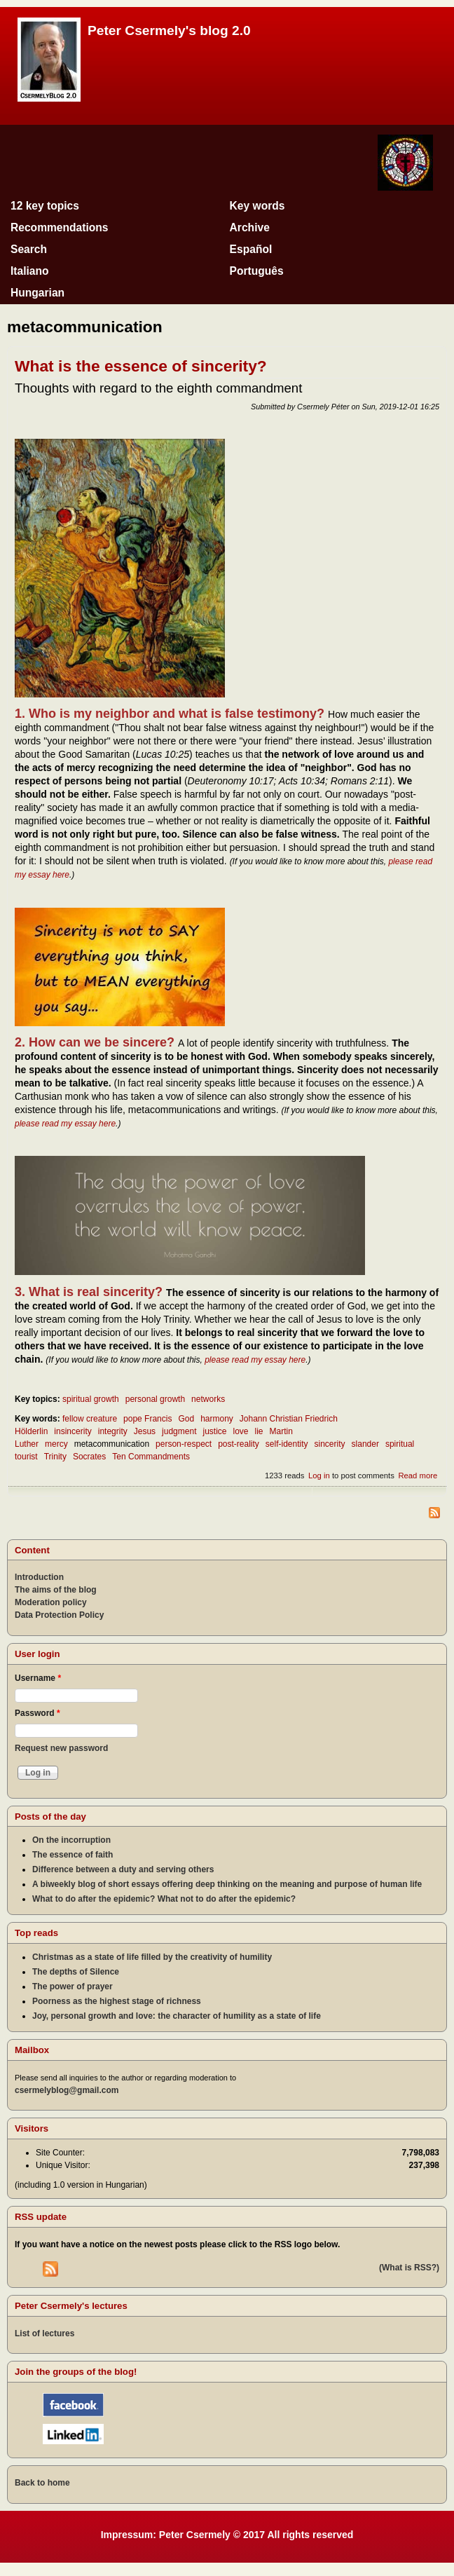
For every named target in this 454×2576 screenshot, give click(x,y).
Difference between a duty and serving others (123, 1869)
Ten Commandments (151, 1456)
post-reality (238, 1444)
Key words (257, 206)
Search (29, 249)
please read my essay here (65, 1124)
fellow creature (89, 1419)
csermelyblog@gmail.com (66, 2090)
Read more (417, 1475)
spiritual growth (90, 1399)
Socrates (89, 1456)
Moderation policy (51, 1602)
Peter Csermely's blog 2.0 (169, 30)
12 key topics (45, 206)
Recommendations (60, 227)
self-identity (287, 1444)
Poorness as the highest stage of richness (116, 2001)
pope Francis (147, 1419)
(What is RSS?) (409, 2267)
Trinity (55, 1456)
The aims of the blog (56, 1590)
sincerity (330, 1444)
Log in (319, 1475)
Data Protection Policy (59, 1615)
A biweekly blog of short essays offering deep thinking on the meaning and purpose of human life (227, 1884)
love (241, 1431)
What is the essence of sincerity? (141, 366)
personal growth (155, 1399)
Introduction (39, 1577)
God (186, 1419)
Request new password (61, 1748)
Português (257, 271)
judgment (179, 1431)
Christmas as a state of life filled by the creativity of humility (152, 1957)
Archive (250, 227)
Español (251, 249)
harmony (216, 1419)
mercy (56, 1444)
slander (365, 1444)
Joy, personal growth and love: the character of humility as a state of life (176, 2016)
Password (37, 1713)
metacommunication (111, 1444)
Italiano (30, 271)
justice (214, 1431)
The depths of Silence (75, 1972)
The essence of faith (72, 1855)
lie (259, 1431)
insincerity (72, 1431)
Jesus (145, 1431)
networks (208, 1399)
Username (38, 1678)
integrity (113, 1431)
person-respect (184, 1444)
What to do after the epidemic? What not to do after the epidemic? (164, 1899)
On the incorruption (71, 1840)
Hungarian (37, 293)
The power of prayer (72, 1986)
